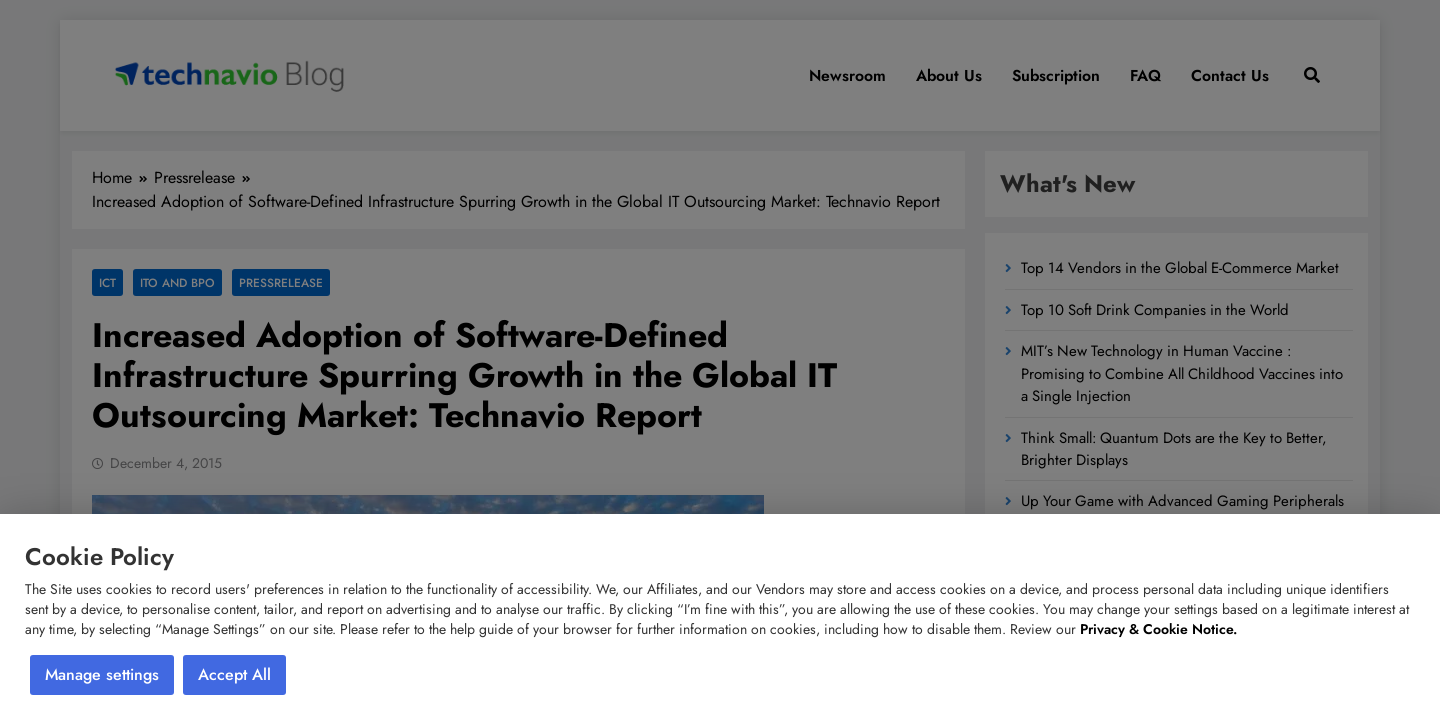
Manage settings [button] (102, 674)
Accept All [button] (234, 674)
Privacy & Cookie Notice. (1158, 629)
